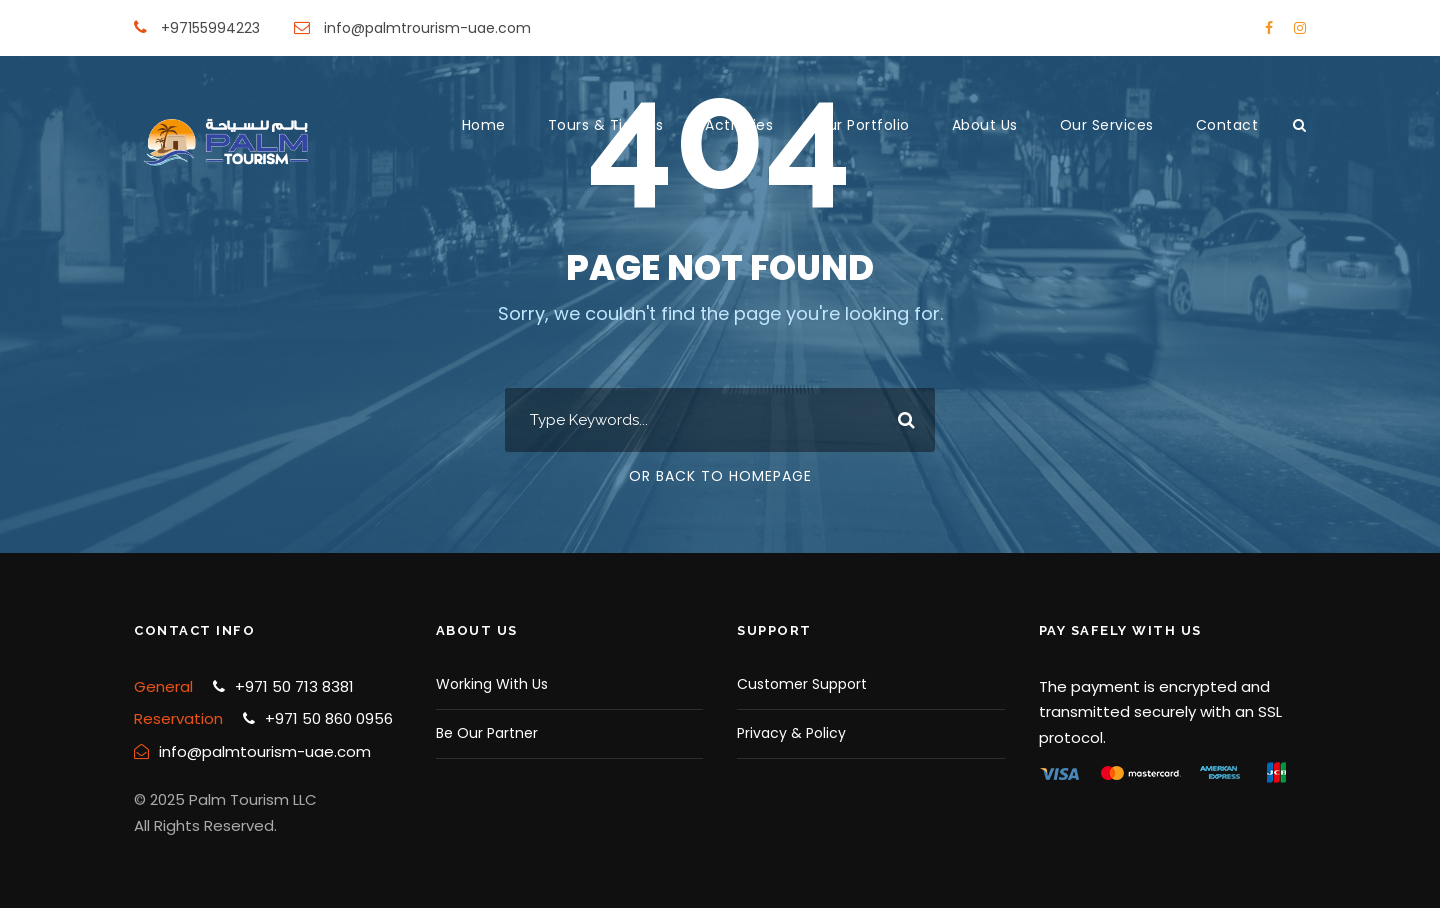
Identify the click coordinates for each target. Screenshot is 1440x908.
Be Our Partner (487, 733)
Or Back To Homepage (720, 476)
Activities (739, 125)
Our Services (1107, 125)
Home (484, 125)
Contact (1227, 125)
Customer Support (802, 684)
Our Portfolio (862, 125)
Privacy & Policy (791, 733)
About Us (985, 125)
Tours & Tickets (606, 125)
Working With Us (492, 684)
